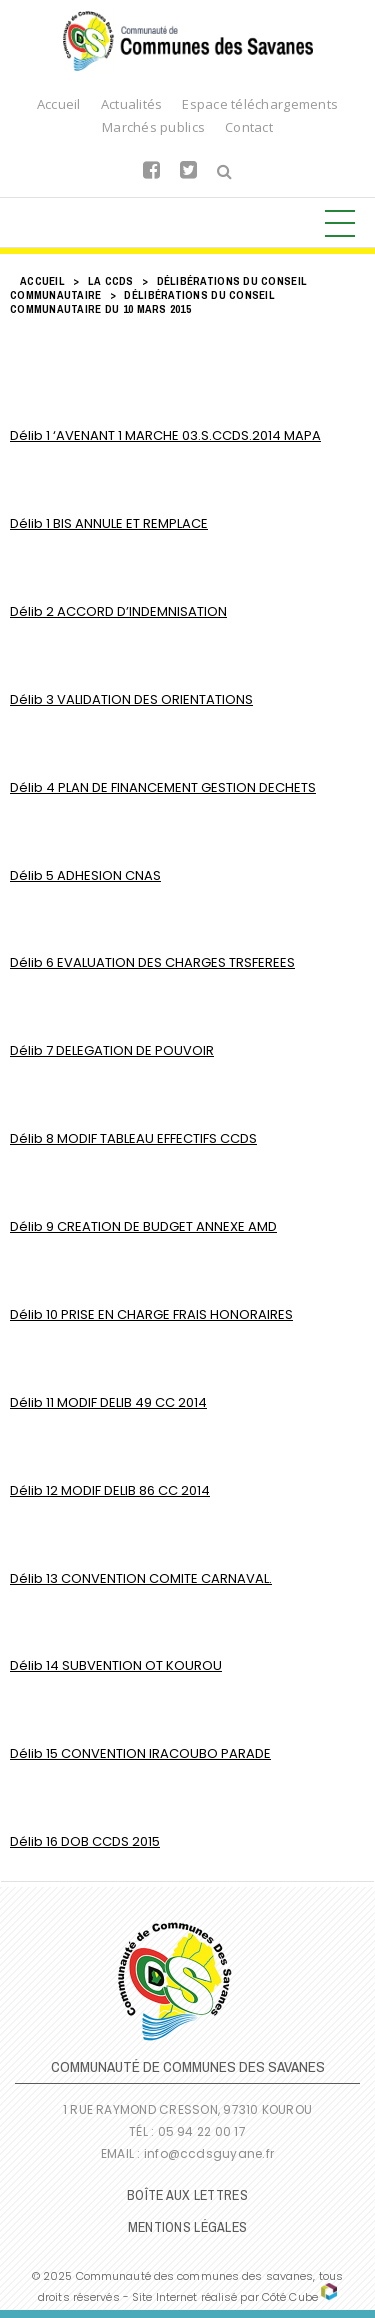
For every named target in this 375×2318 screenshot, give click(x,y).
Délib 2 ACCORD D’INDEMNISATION (118, 611)
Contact (249, 127)
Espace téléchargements (260, 104)
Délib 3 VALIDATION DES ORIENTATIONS (131, 699)
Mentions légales (187, 2227)
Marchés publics (153, 127)
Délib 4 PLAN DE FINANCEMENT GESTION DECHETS (163, 787)
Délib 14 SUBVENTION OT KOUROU (116, 1665)
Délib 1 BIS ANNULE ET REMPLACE (109, 523)
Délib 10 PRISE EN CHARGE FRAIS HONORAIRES (151, 1314)
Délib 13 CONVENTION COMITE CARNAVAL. (141, 1578)
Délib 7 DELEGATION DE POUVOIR (112, 1050)
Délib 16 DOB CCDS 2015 (85, 1841)
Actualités (132, 104)
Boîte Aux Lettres (187, 2195)
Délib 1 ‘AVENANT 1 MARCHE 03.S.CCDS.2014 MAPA (165, 435)
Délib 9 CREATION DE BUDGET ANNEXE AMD (143, 1226)
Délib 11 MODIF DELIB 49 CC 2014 (108, 1402)
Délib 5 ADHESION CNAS (85, 875)
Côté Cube (290, 2297)
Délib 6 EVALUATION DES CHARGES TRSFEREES (152, 962)
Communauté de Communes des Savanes (188, 41)
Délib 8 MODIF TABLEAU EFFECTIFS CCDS (133, 1138)
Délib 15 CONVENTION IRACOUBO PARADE (140, 1753)
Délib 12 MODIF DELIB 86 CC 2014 (110, 1490)
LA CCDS (111, 281)
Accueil (59, 104)
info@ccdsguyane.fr (209, 2153)
